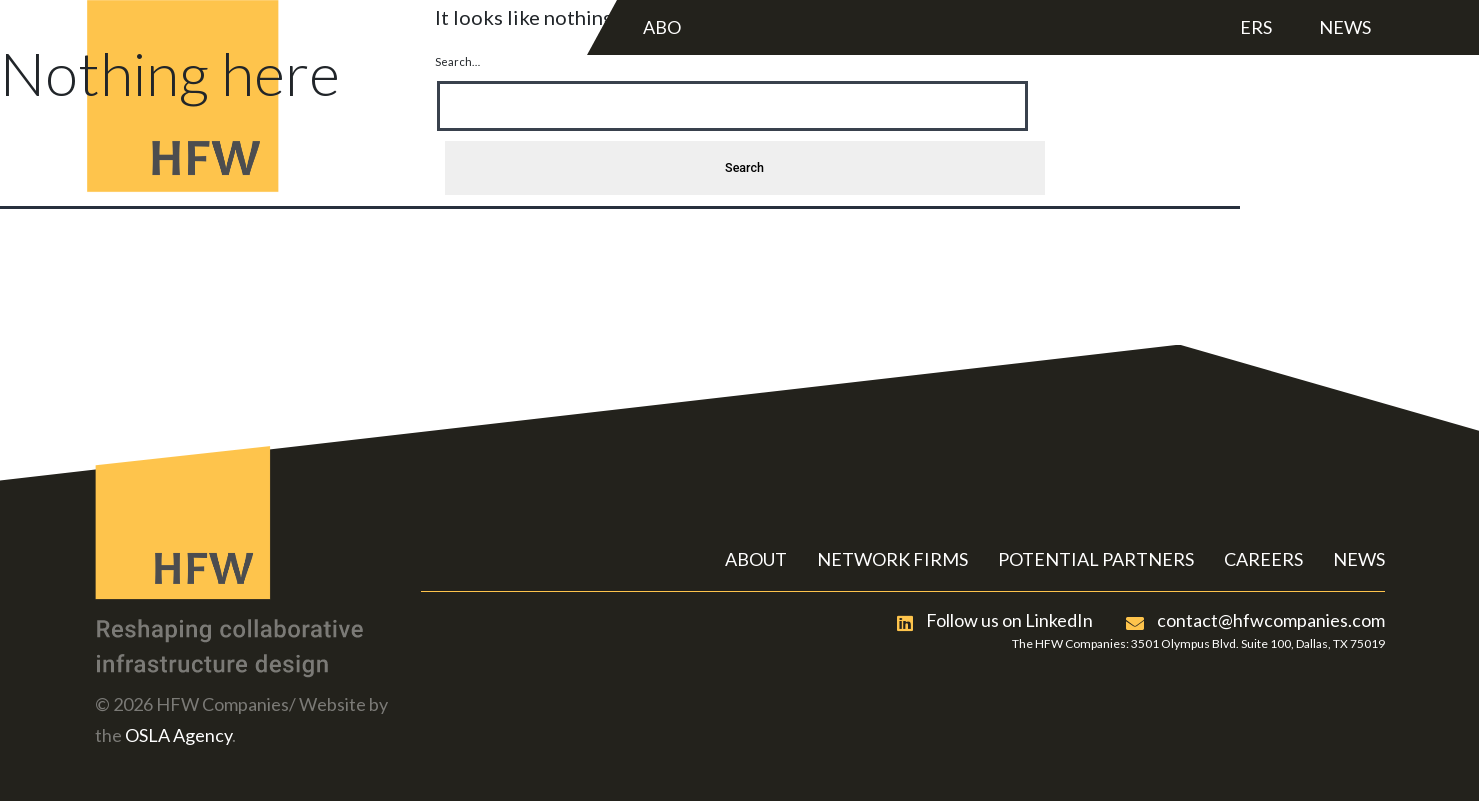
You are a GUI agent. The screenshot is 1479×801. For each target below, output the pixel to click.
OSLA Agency (178, 735)
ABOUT (756, 559)
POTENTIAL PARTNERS (1096, 559)
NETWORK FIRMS (892, 559)
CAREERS (1263, 559)
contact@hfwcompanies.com (1255, 620)
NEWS (1359, 559)
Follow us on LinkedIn (995, 620)
